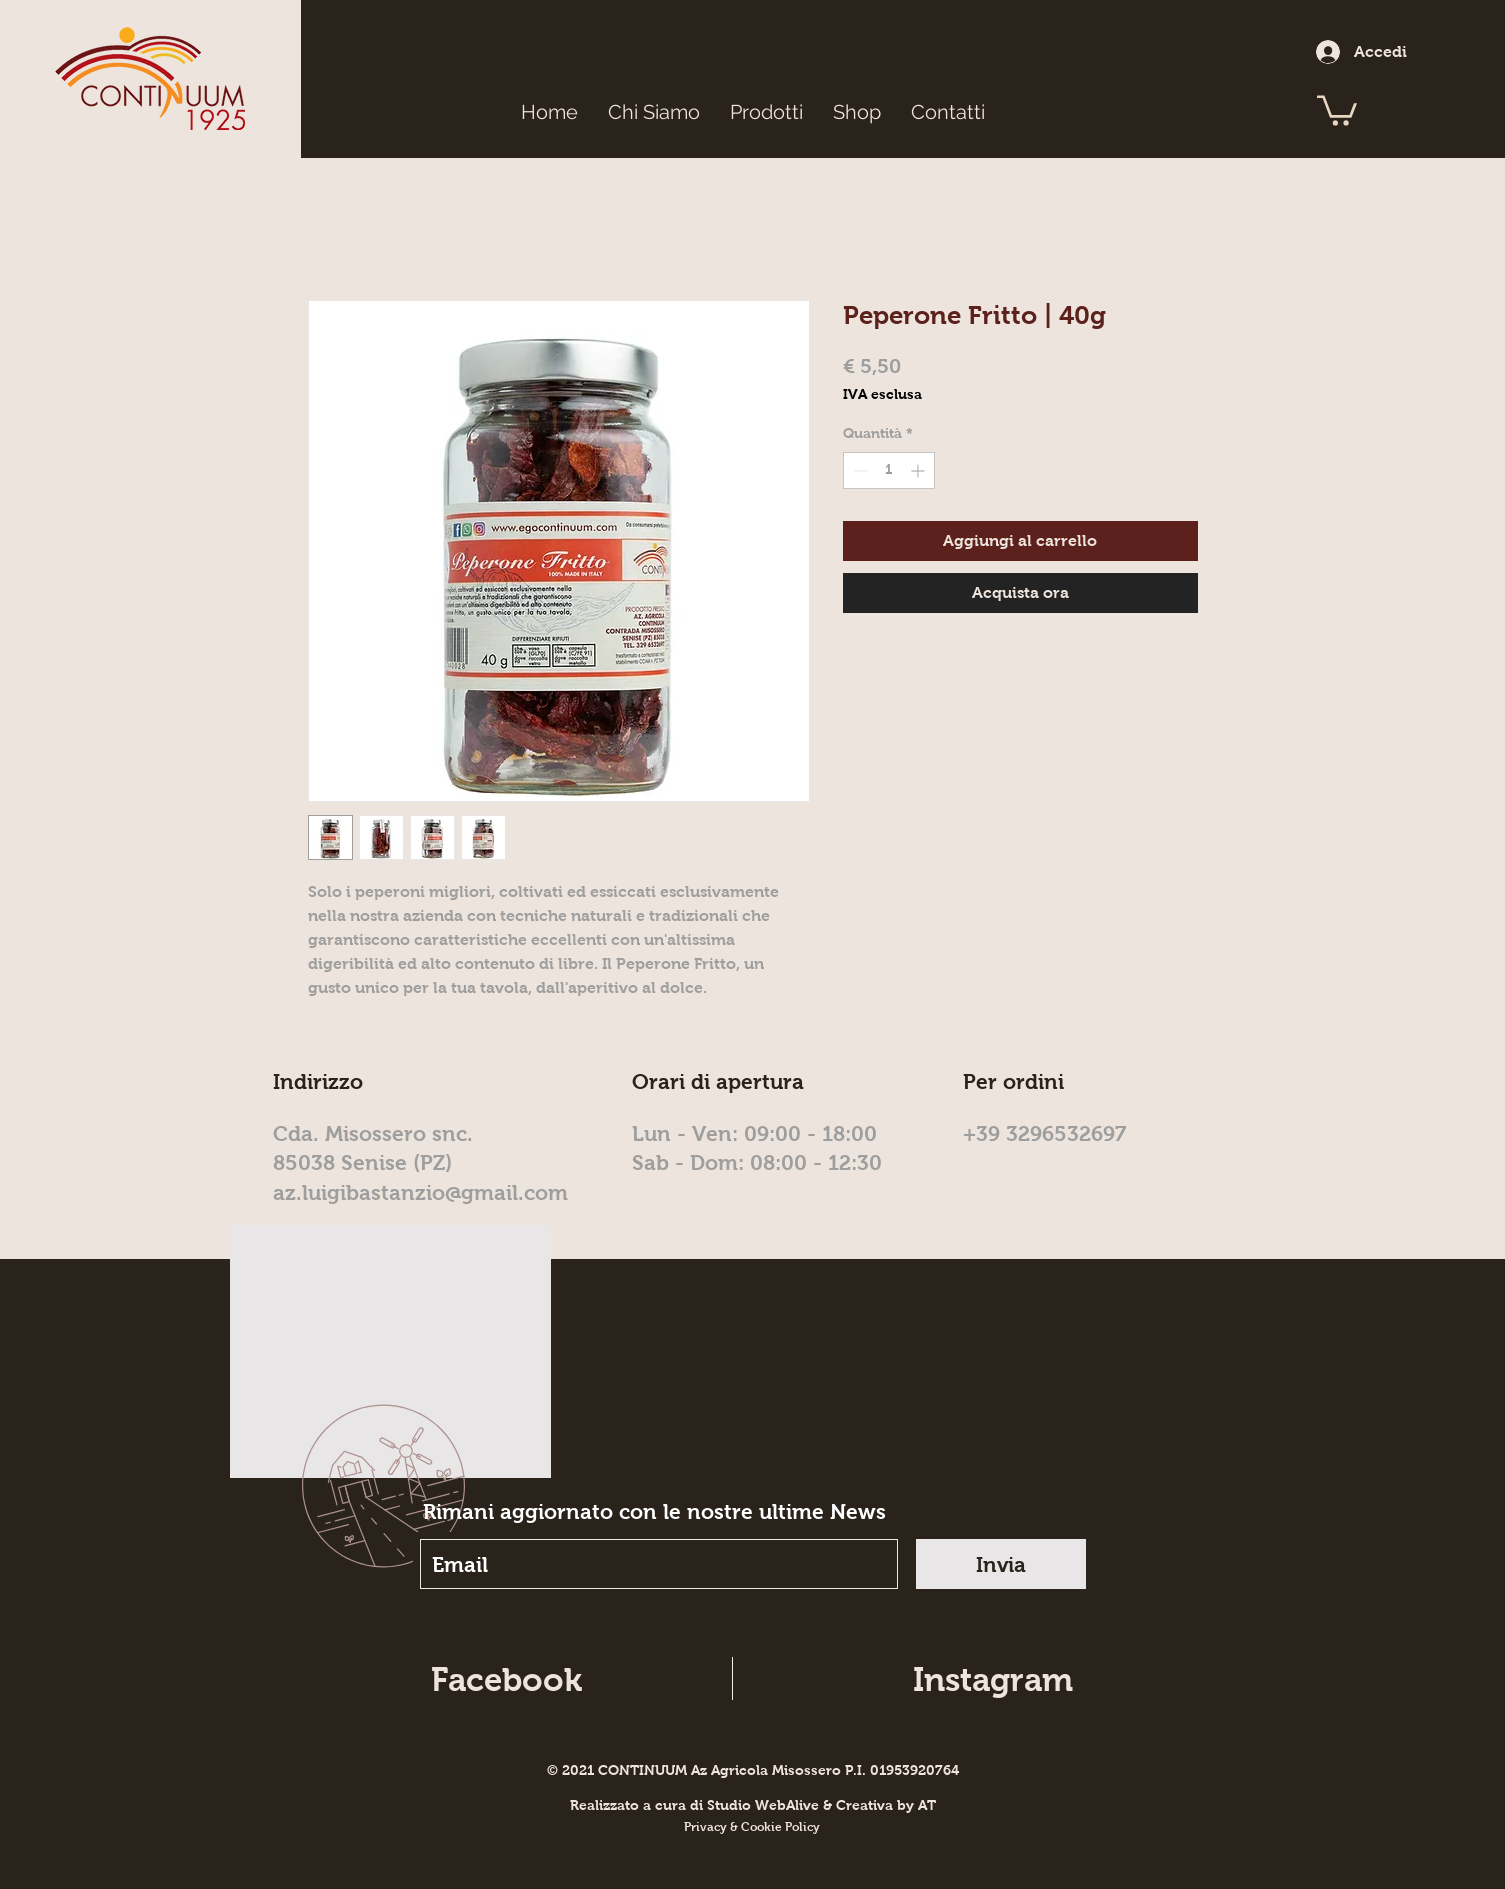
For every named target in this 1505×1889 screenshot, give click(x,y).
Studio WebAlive (763, 1805)
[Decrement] (858, 470)
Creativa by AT (886, 1805)
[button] (1337, 109)
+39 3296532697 (1044, 1133)
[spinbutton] (889, 470)
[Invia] (1001, 1564)
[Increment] (919, 470)
